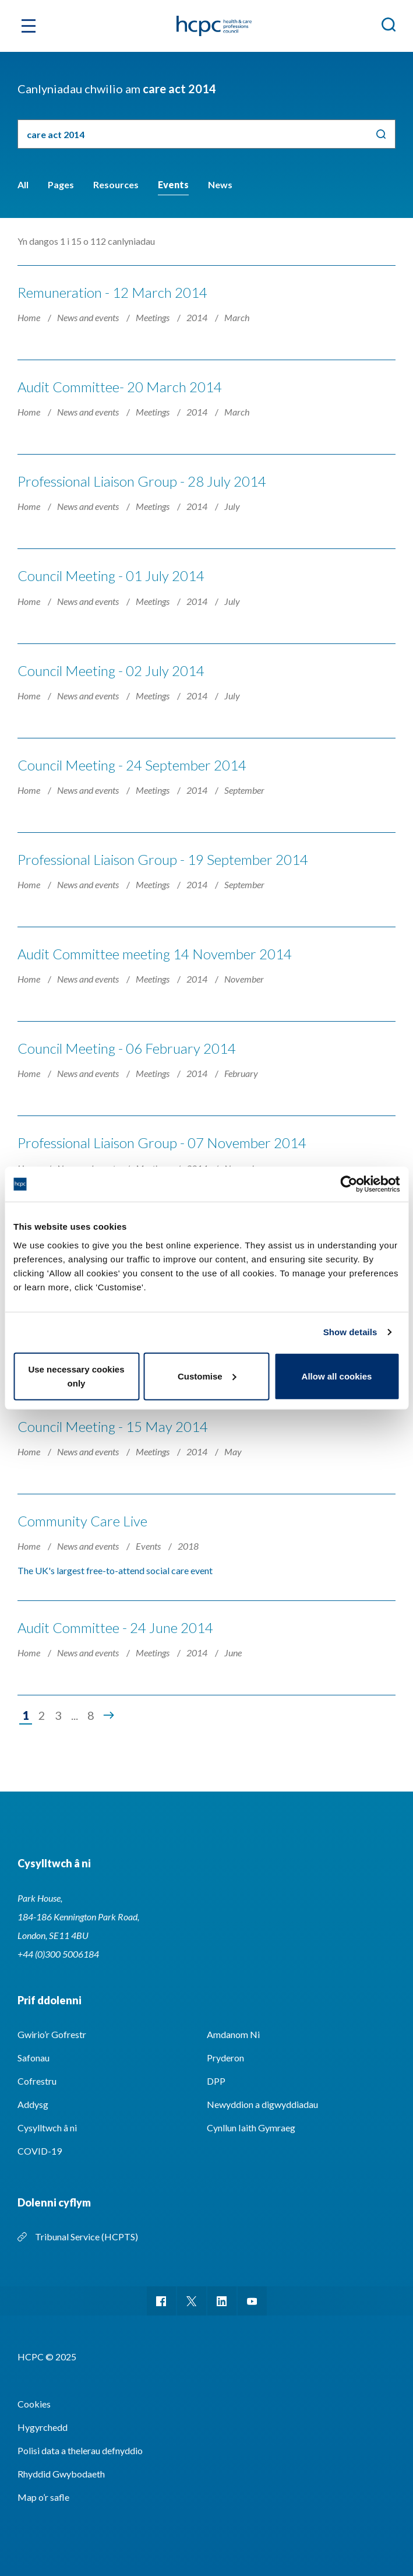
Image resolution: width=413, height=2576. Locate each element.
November (244, 978)
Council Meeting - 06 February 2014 (126, 1048)
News (220, 184)
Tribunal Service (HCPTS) (86, 2236)
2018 (188, 1545)
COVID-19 (39, 2150)
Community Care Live (82, 1520)
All (23, 184)
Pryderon (225, 2057)
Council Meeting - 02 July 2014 (110, 670)
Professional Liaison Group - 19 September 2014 (162, 859)
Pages (61, 184)
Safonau (33, 2057)
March (236, 317)
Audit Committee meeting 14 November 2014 (154, 953)
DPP (216, 2080)
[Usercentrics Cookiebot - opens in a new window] (349, 1184)
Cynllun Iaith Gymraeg (251, 2127)
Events (173, 184)
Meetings (153, 317)
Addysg (32, 2104)
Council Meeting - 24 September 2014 (131, 764)
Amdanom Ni (233, 2034)
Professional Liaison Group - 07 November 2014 (161, 1142)
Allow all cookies (337, 1376)
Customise (207, 1376)
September (244, 790)
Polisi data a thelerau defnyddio (80, 2450)
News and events (89, 317)
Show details (350, 1332)
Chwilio (381, 134)
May (233, 1451)
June (233, 1652)
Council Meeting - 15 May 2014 (112, 1426)
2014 (197, 317)
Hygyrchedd (42, 2427)
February (241, 1073)
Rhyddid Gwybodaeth (61, 2473)
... (74, 1715)
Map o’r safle (43, 2497)
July (232, 506)
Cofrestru (37, 2080)
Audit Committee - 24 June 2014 (115, 1627)
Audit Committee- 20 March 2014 (119, 386)
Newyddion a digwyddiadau (262, 2104)
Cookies (34, 2403)
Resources (116, 184)
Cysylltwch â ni (47, 2127)
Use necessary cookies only (76, 1376)
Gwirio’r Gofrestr (51, 2034)
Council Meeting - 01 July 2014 (110, 575)
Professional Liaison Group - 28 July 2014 (141, 481)
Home (29, 317)
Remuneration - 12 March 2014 (112, 292)
